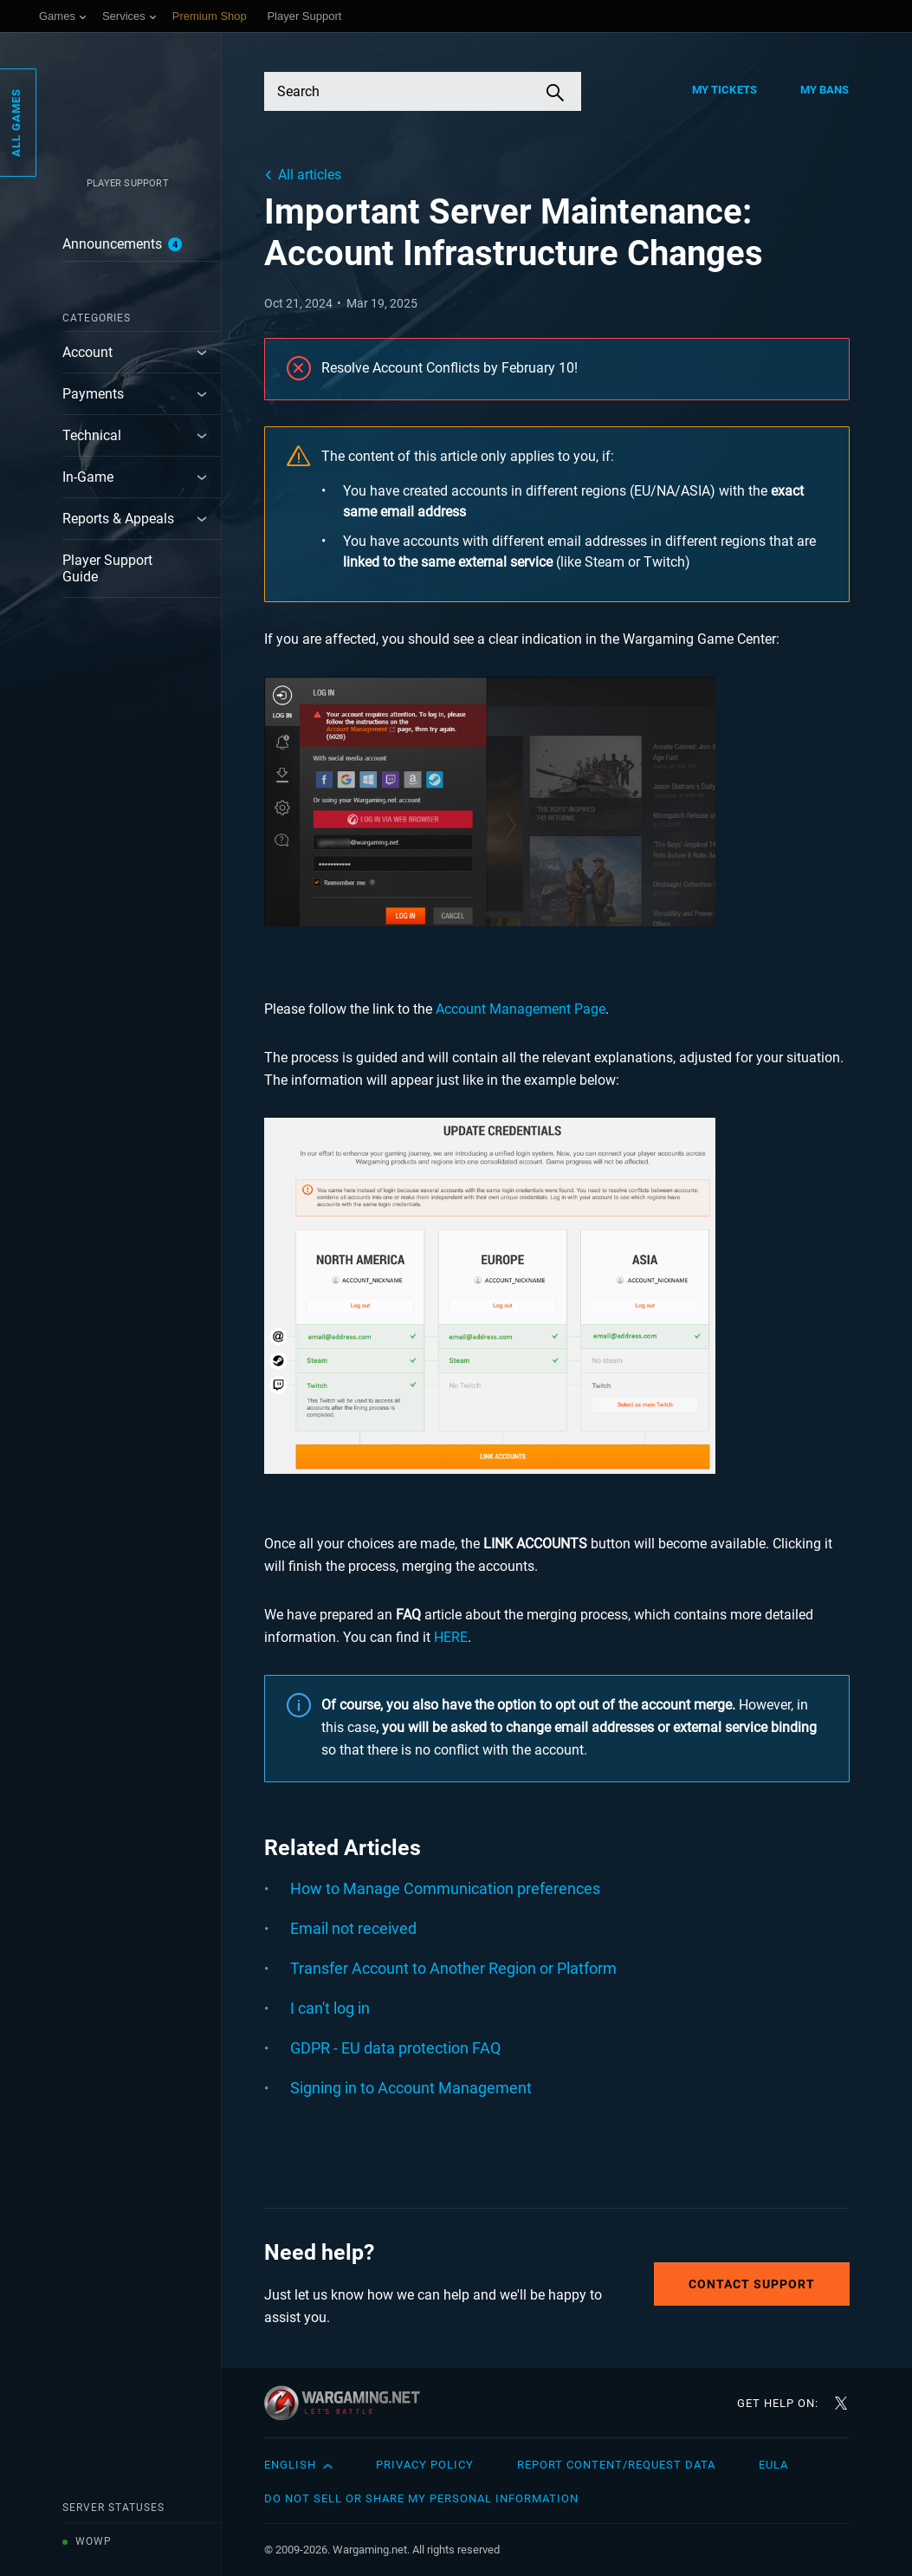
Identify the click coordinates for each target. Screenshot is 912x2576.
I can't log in (330, 2008)
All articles (309, 174)
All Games (16, 122)
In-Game (87, 477)
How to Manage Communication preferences (445, 1888)
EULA (773, 2464)
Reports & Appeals (118, 518)
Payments (93, 394)
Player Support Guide (107, 568)
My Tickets (724, 89)
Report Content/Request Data (616, 2464)
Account (87, 352)
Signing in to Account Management (411, 2088)
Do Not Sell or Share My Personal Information (421, 2498)
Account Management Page (520, 1009)
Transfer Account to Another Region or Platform (453, 1968)
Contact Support (752, 2284)
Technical (91, 435)
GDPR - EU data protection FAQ (395, 2048)
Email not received (353, 1928)
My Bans (825, 89)
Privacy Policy (425, 2464)
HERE (451, 1637)
